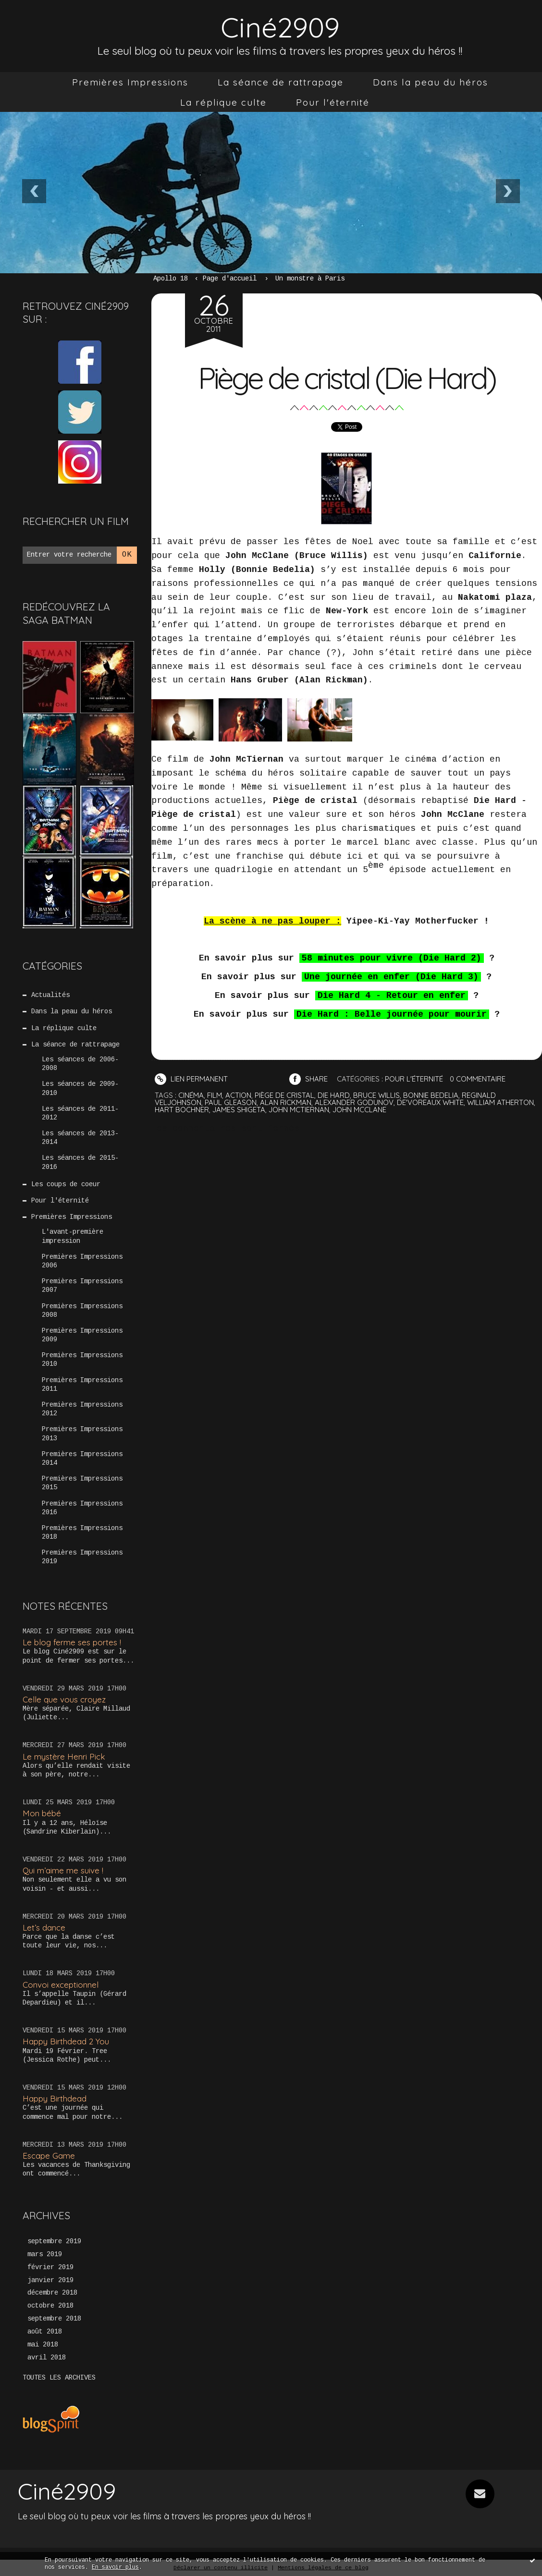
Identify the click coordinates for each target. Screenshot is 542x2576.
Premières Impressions (130, 82)
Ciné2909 (280, 27)
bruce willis (376, 1095)
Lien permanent (191, 1078)
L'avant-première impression (72, 1236)
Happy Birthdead (54, 2098)
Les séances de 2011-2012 (80, 1113)
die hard (334, 1095)
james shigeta (238, 1109)
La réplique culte (223, 102)
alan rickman (285, 1102)
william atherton (500, 1102)
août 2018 (44, 2331)
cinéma (191, 1095)
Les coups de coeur (65, 1184)
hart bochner (182, 1109)
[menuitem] (130, 82)
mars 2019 (44, 2254)
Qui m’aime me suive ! (63, 1870)
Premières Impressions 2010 (82, 1359)
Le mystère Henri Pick (64, 1756)
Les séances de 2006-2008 (80, 1064)
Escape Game (49, 2156)
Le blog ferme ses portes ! (72, 1642)
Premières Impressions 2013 (82, 1433)
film (214, 1095)
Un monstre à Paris (310, 278)
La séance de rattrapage (281, 82)
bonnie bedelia (430, 1095)
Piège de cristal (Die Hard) (346, 378)
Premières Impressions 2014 (82, 1458)
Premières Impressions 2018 (82, 1532)
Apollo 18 (170, 278)
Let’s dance (44, 1927)
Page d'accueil (230, 278)
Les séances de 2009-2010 (80, 1088)
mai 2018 (42, 2344)
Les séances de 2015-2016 (80, 1162)
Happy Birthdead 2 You (66, 2041)
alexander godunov (354, 1102)
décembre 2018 (52, 2293)
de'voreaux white (430, 1102)
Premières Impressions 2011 (82, 1384)
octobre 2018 (50, 2305)
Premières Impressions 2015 (82, 1483)
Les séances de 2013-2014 (80, 1138)
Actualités (50, 995)
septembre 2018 (54, 2318)
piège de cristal (284, 1095)
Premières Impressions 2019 (82, 1557)
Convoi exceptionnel (61, 1985)
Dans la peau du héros (430, 82)
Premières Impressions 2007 (82, 1285)
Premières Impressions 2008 (82, 1310)
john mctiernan (299, 1109)
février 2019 (50, 2267)
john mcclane (359, 1109)
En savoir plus (115, 2567)
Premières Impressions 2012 (82, 1409)
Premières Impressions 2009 (82, 1335)
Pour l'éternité (333, 102)
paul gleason (231, 1102)
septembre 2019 (54, 2241)
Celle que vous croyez (64, 1699)
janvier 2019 (50, 2280)
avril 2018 (46, 2357)
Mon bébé (42, 1813)
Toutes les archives (59, 2378)
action (238, 1095)
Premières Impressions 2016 (82, 1508)
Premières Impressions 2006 (82, 1261)
